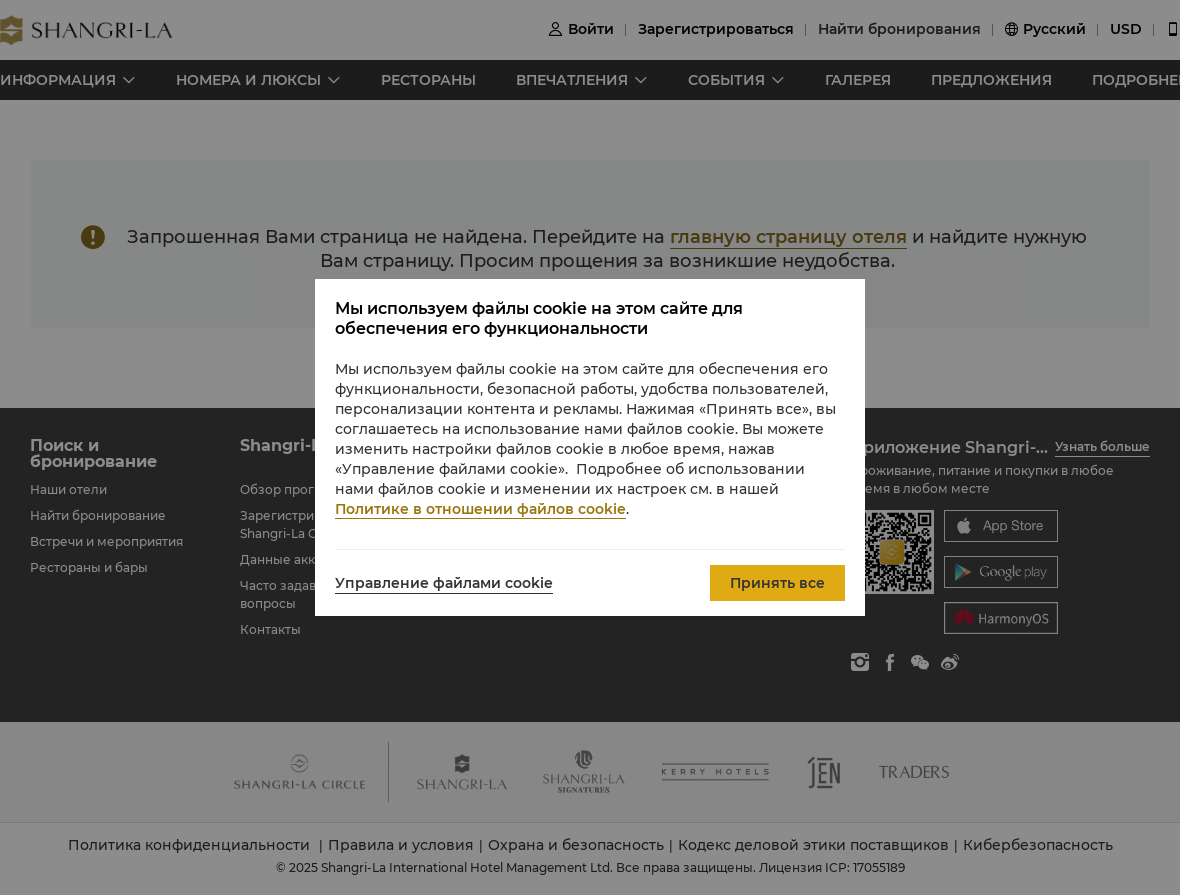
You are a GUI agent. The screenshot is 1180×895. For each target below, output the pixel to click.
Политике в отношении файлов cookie (480, 509)
